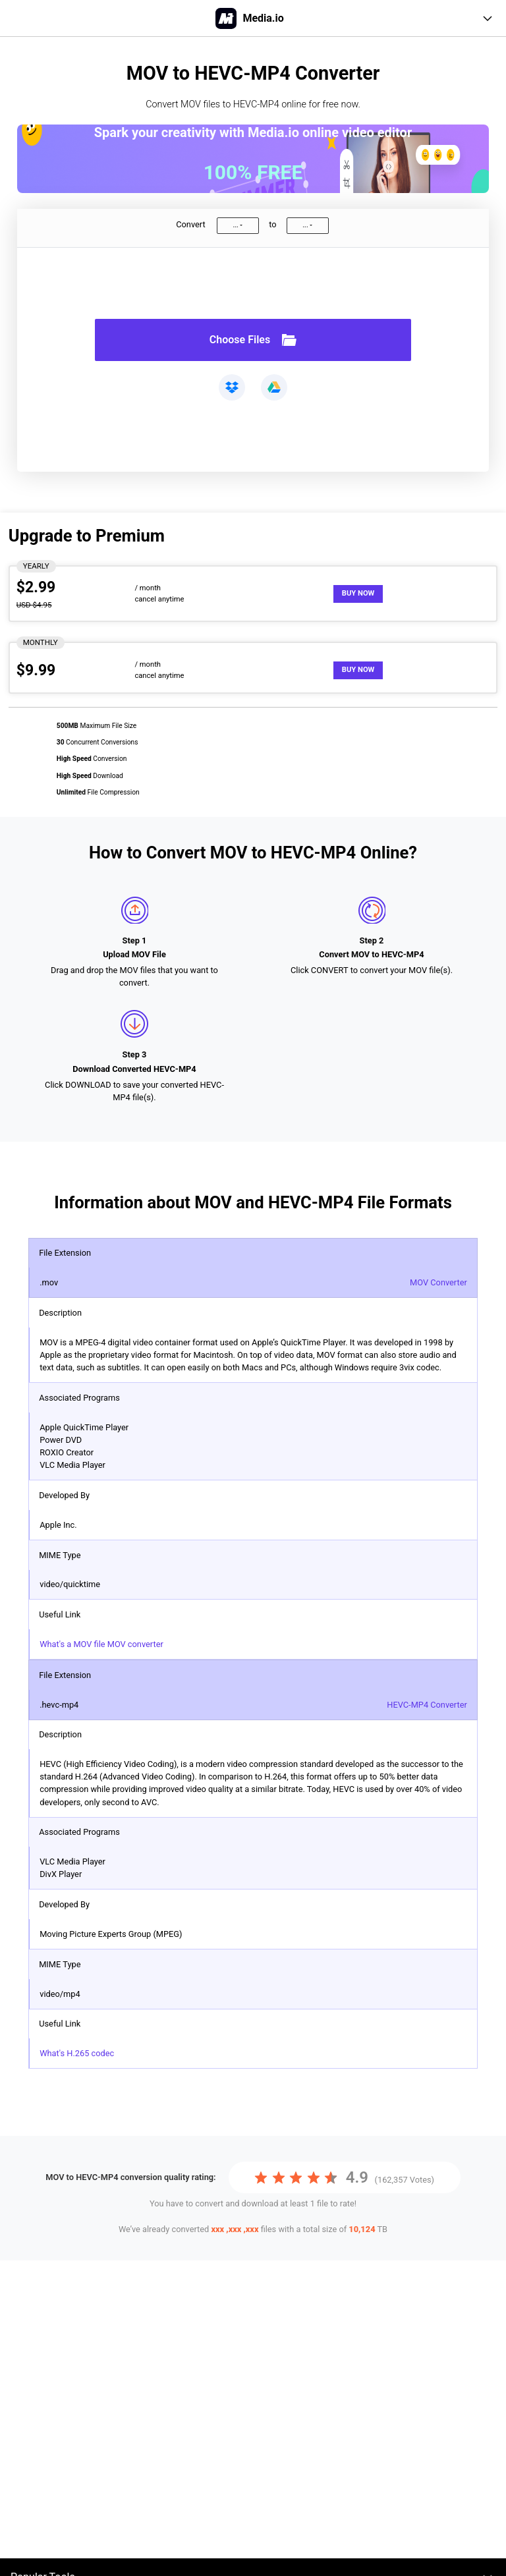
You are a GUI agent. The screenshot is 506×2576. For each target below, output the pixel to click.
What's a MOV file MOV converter (101, 1644)
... (235, 225)
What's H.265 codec (77, 2053)
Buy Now (358, 593)
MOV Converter (438, 1282)
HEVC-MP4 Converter (427, 1705)
